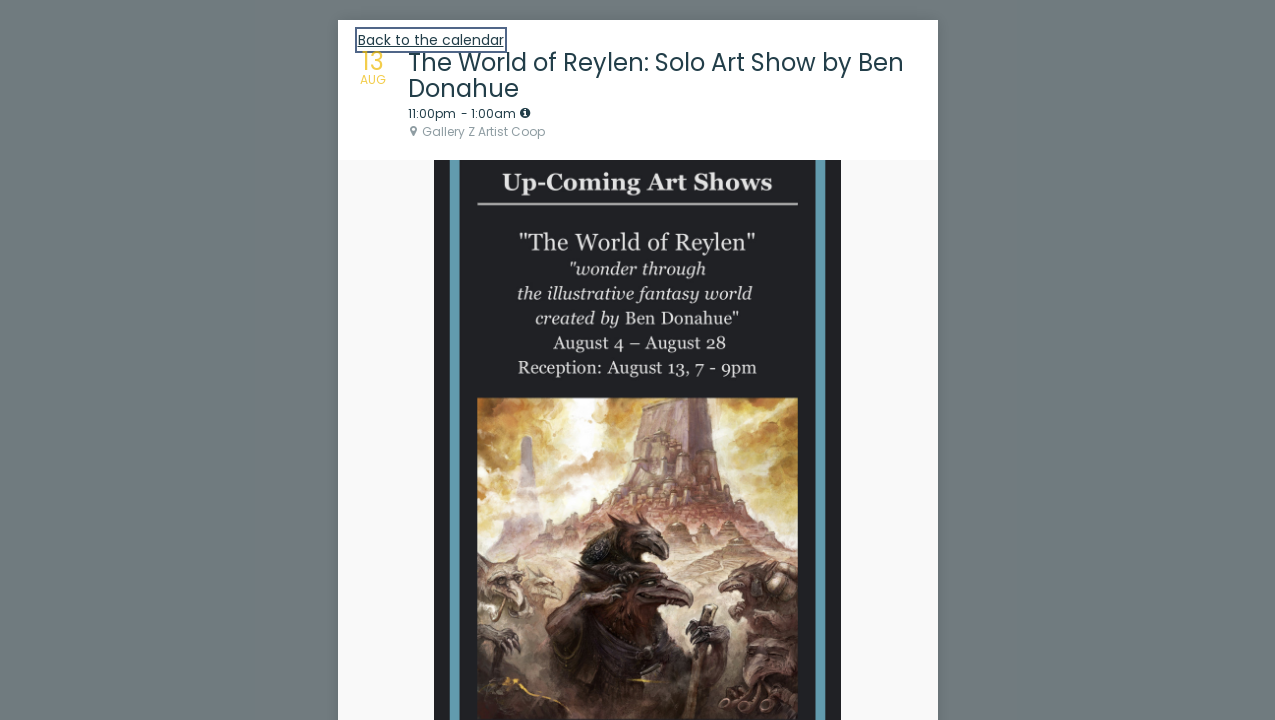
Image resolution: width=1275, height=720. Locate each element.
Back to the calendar (431, 40)
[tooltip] (525, 113)
